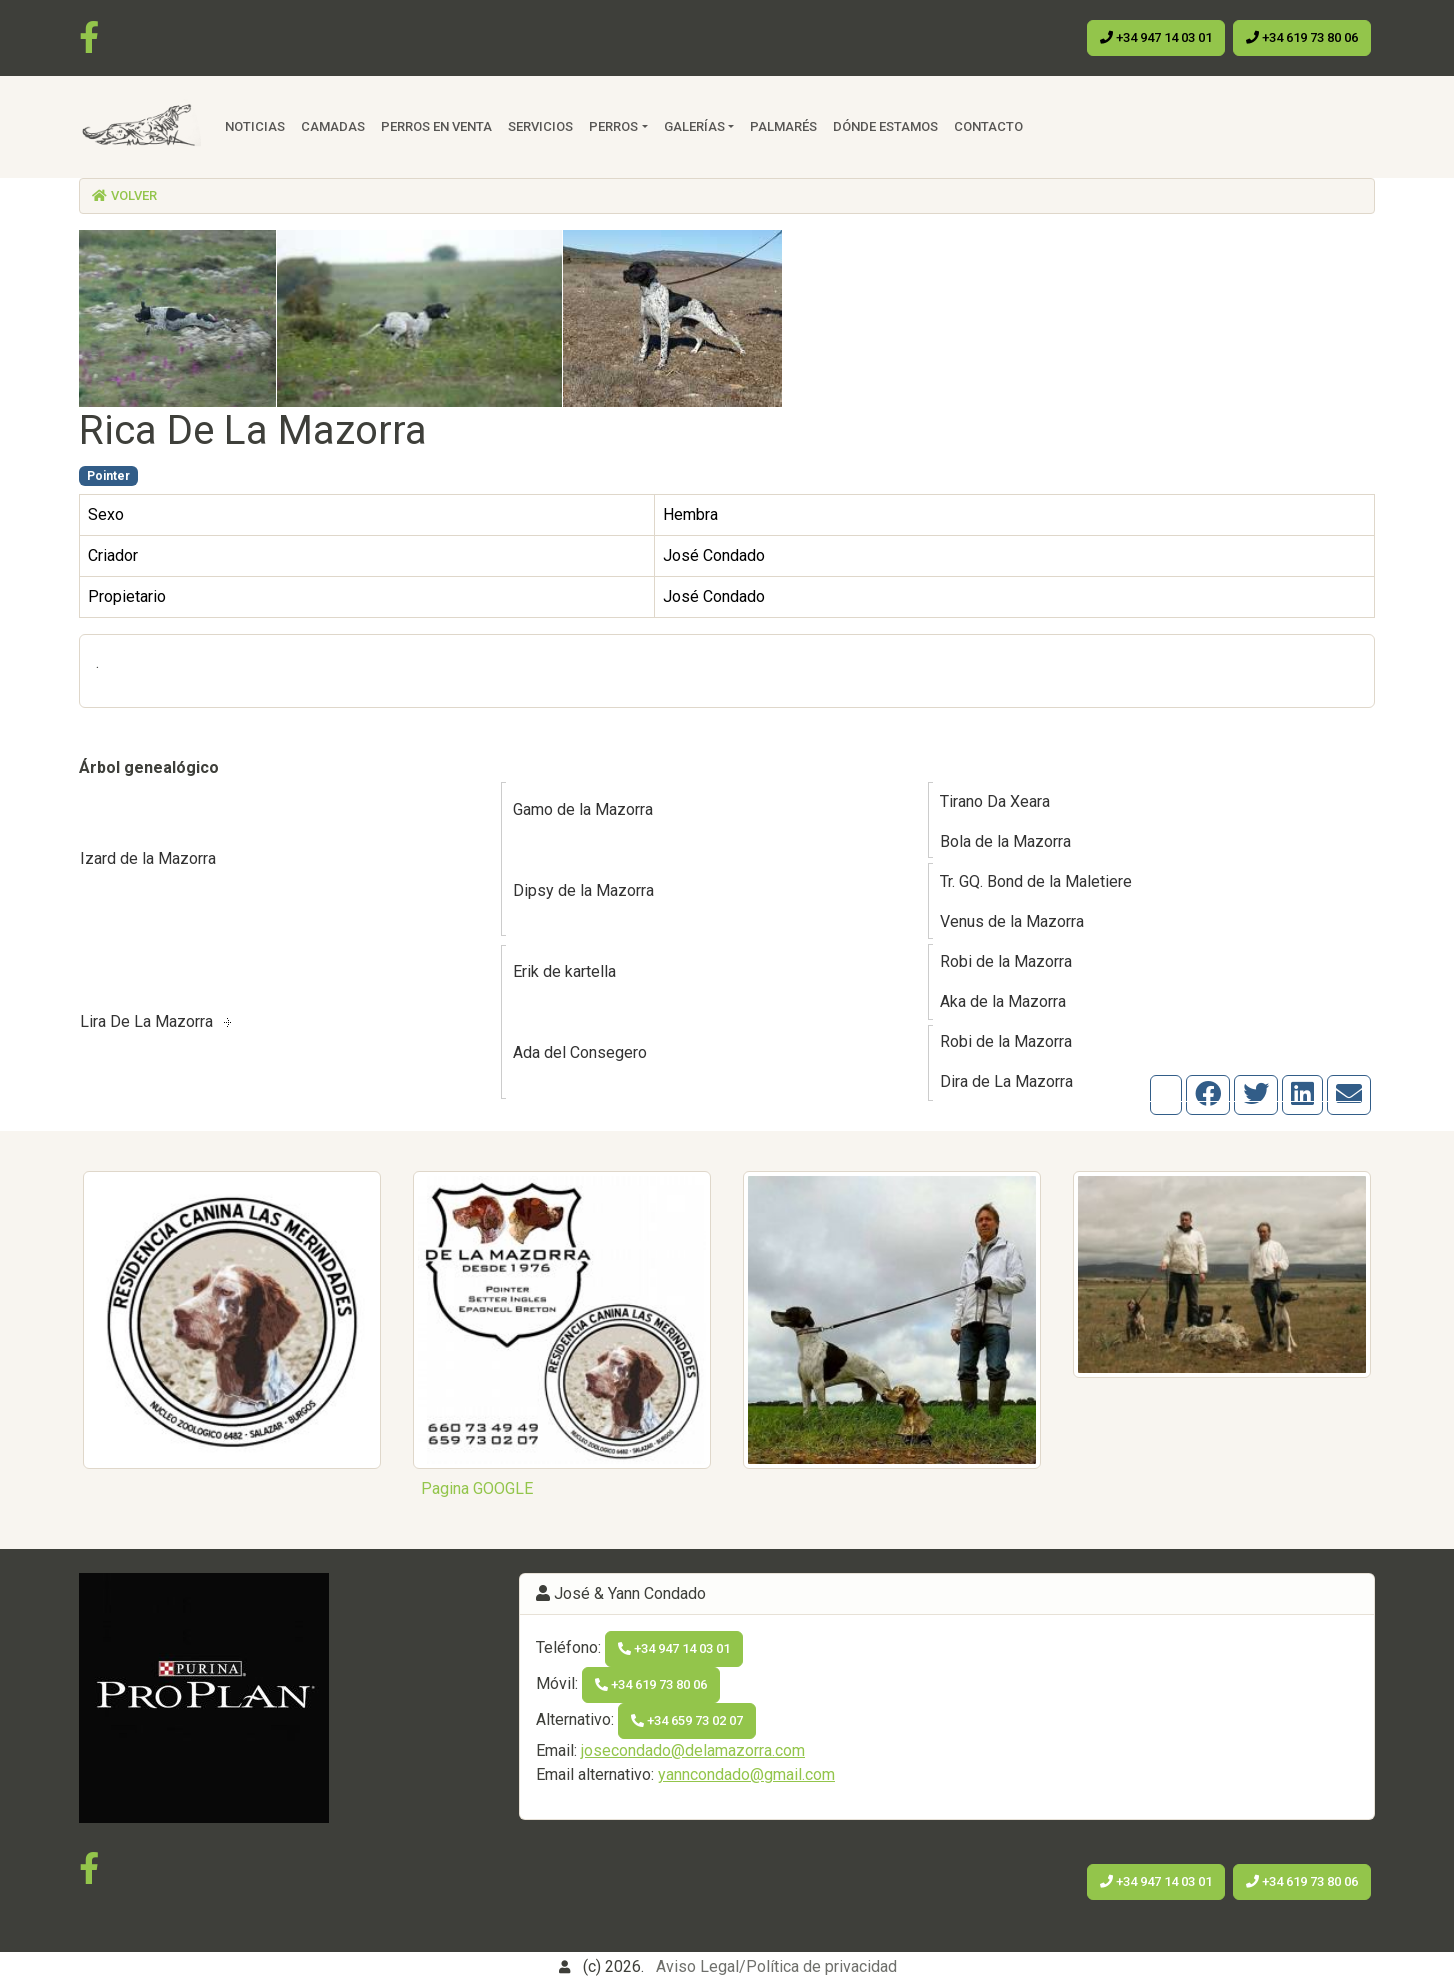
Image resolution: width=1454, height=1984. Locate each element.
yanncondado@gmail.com (746, 1774)
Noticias (255, 126)
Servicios (540, 126)
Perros (613, 126)
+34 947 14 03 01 (1156, 37)
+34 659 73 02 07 (687, 1720)
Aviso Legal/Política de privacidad (776, 1966)
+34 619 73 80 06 (1302, 37)
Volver (124, 195)
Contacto (988, 126)
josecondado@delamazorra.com (693, 1750)
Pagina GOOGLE (477, 1488)
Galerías (694, 126)
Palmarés (783, 126)
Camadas (333, 126)
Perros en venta (436, 126)
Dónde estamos (885, 126)
